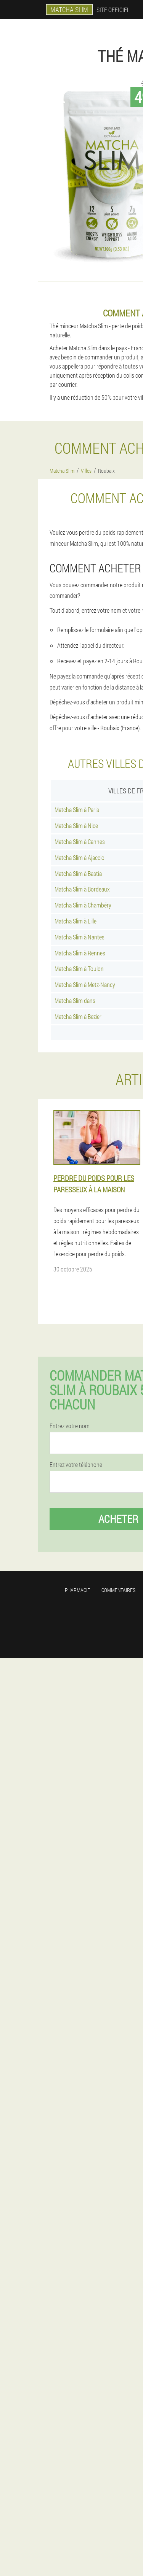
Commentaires (118, 1590)
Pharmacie (77, 1590)
